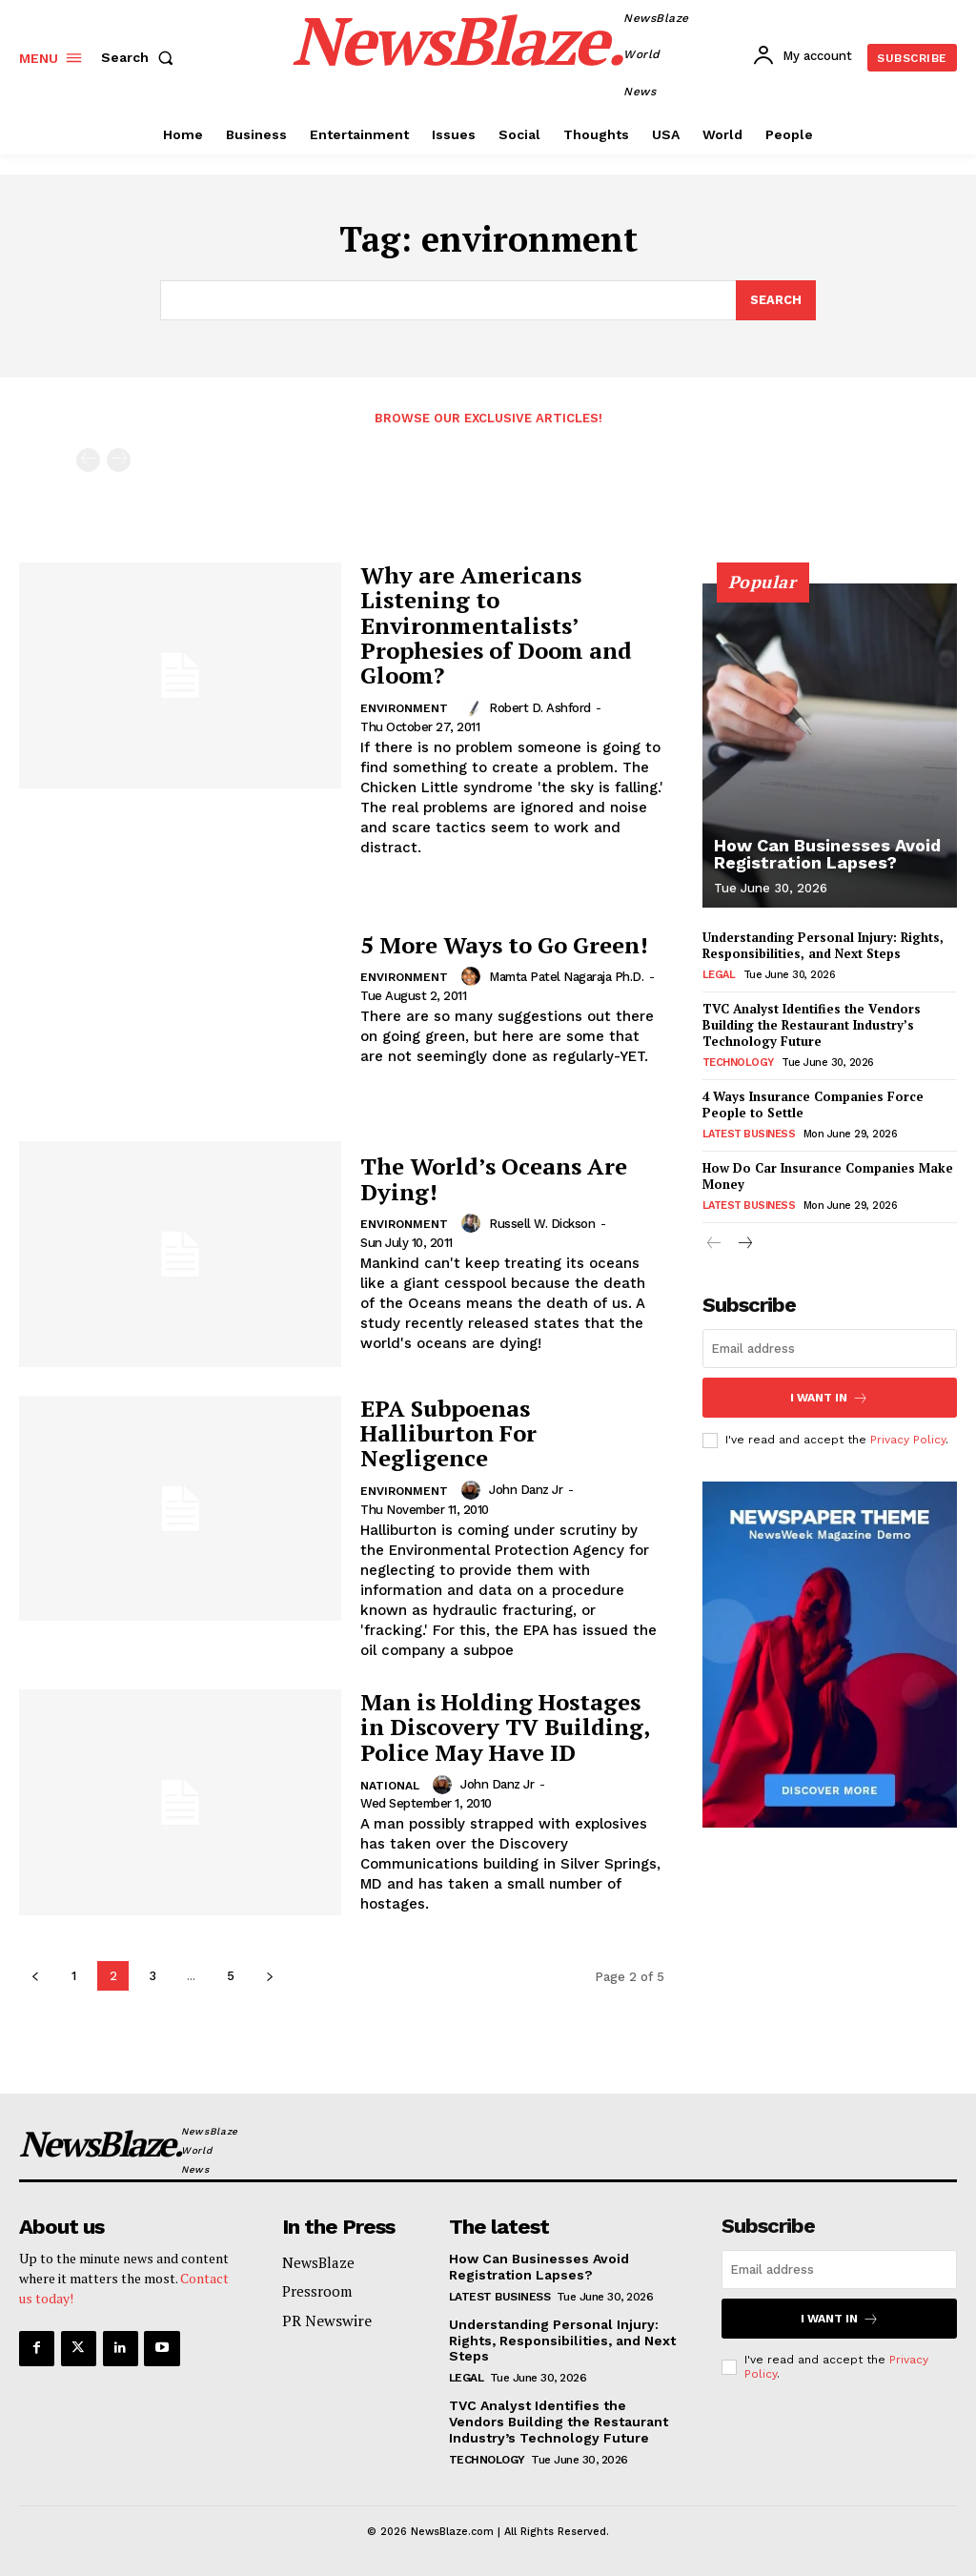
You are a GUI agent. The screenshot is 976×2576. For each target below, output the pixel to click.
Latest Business (749, 1134)
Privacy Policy (908, 1438)
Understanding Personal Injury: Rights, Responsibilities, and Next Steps (823, 946)
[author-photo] (472, 707)
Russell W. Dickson (542, 1223)
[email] (829, 1348)
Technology (738, 1062)
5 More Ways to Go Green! (504, 945)
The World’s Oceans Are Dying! (493, 1179)
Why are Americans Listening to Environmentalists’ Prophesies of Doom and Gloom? (496, 626)
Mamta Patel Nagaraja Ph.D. (566, 977)
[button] (141, 57)
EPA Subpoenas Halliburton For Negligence (448, 1433)
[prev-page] (88, 461)
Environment (404, 708)
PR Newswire (327, 2320)
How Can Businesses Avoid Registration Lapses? (827, 853)
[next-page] (269, 1976)
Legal (719, 975)
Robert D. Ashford (540, 708)
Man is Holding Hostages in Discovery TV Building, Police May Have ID (504, 1727)
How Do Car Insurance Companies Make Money (827, 1176)
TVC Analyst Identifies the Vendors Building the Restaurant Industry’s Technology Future (811, 1025)
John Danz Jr (525, 1490)
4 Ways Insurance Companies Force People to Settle (813, 1104)
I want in (829, 1397)
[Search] (776, 300)
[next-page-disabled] (119, 461)
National (389, 1785)
